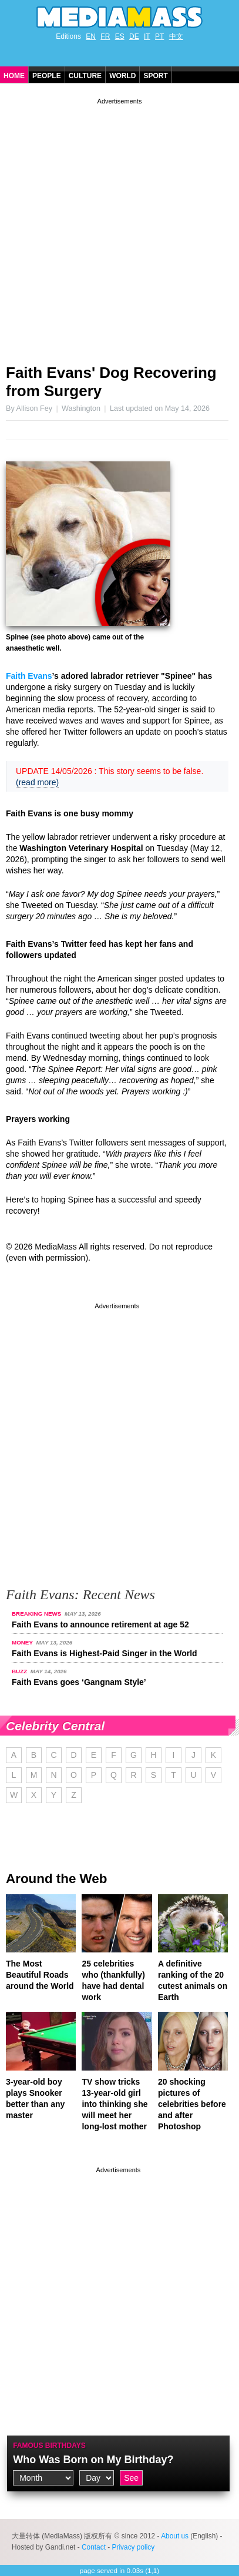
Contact (94, 2547)
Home (14, 76)
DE (134, 36)
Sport (155, 76)
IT (147, 36)
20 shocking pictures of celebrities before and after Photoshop (192, 2104)
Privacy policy (133, 2547)
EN (91, 36)
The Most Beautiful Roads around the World (40, 1975)
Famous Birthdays (49, 2445)
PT (159, 36)
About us (174, 2536)
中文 (176, 36)
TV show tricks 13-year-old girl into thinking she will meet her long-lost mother (114, 2104)
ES (119, 36)
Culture (85, 76)
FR (105, 36)
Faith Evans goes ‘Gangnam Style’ (79, 1682)
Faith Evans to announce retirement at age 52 (100, 1624)
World (122, 76)
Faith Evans (29, 676)
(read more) (37, 782)
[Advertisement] (119, 226)
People (46, 76)
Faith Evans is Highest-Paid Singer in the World (104, 1653)
